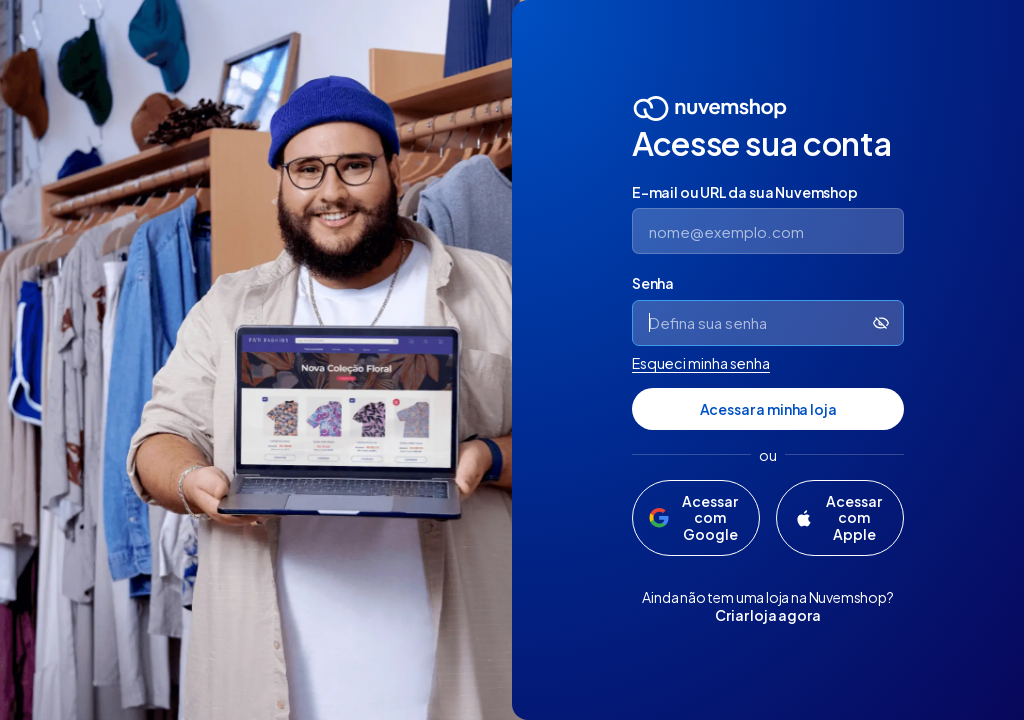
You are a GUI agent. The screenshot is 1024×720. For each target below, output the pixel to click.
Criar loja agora (767, 615)
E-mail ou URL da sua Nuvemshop (745, 192)
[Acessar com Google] (696, 518)
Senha (653, 283)
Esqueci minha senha (701, 363)
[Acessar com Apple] (840, 518)
